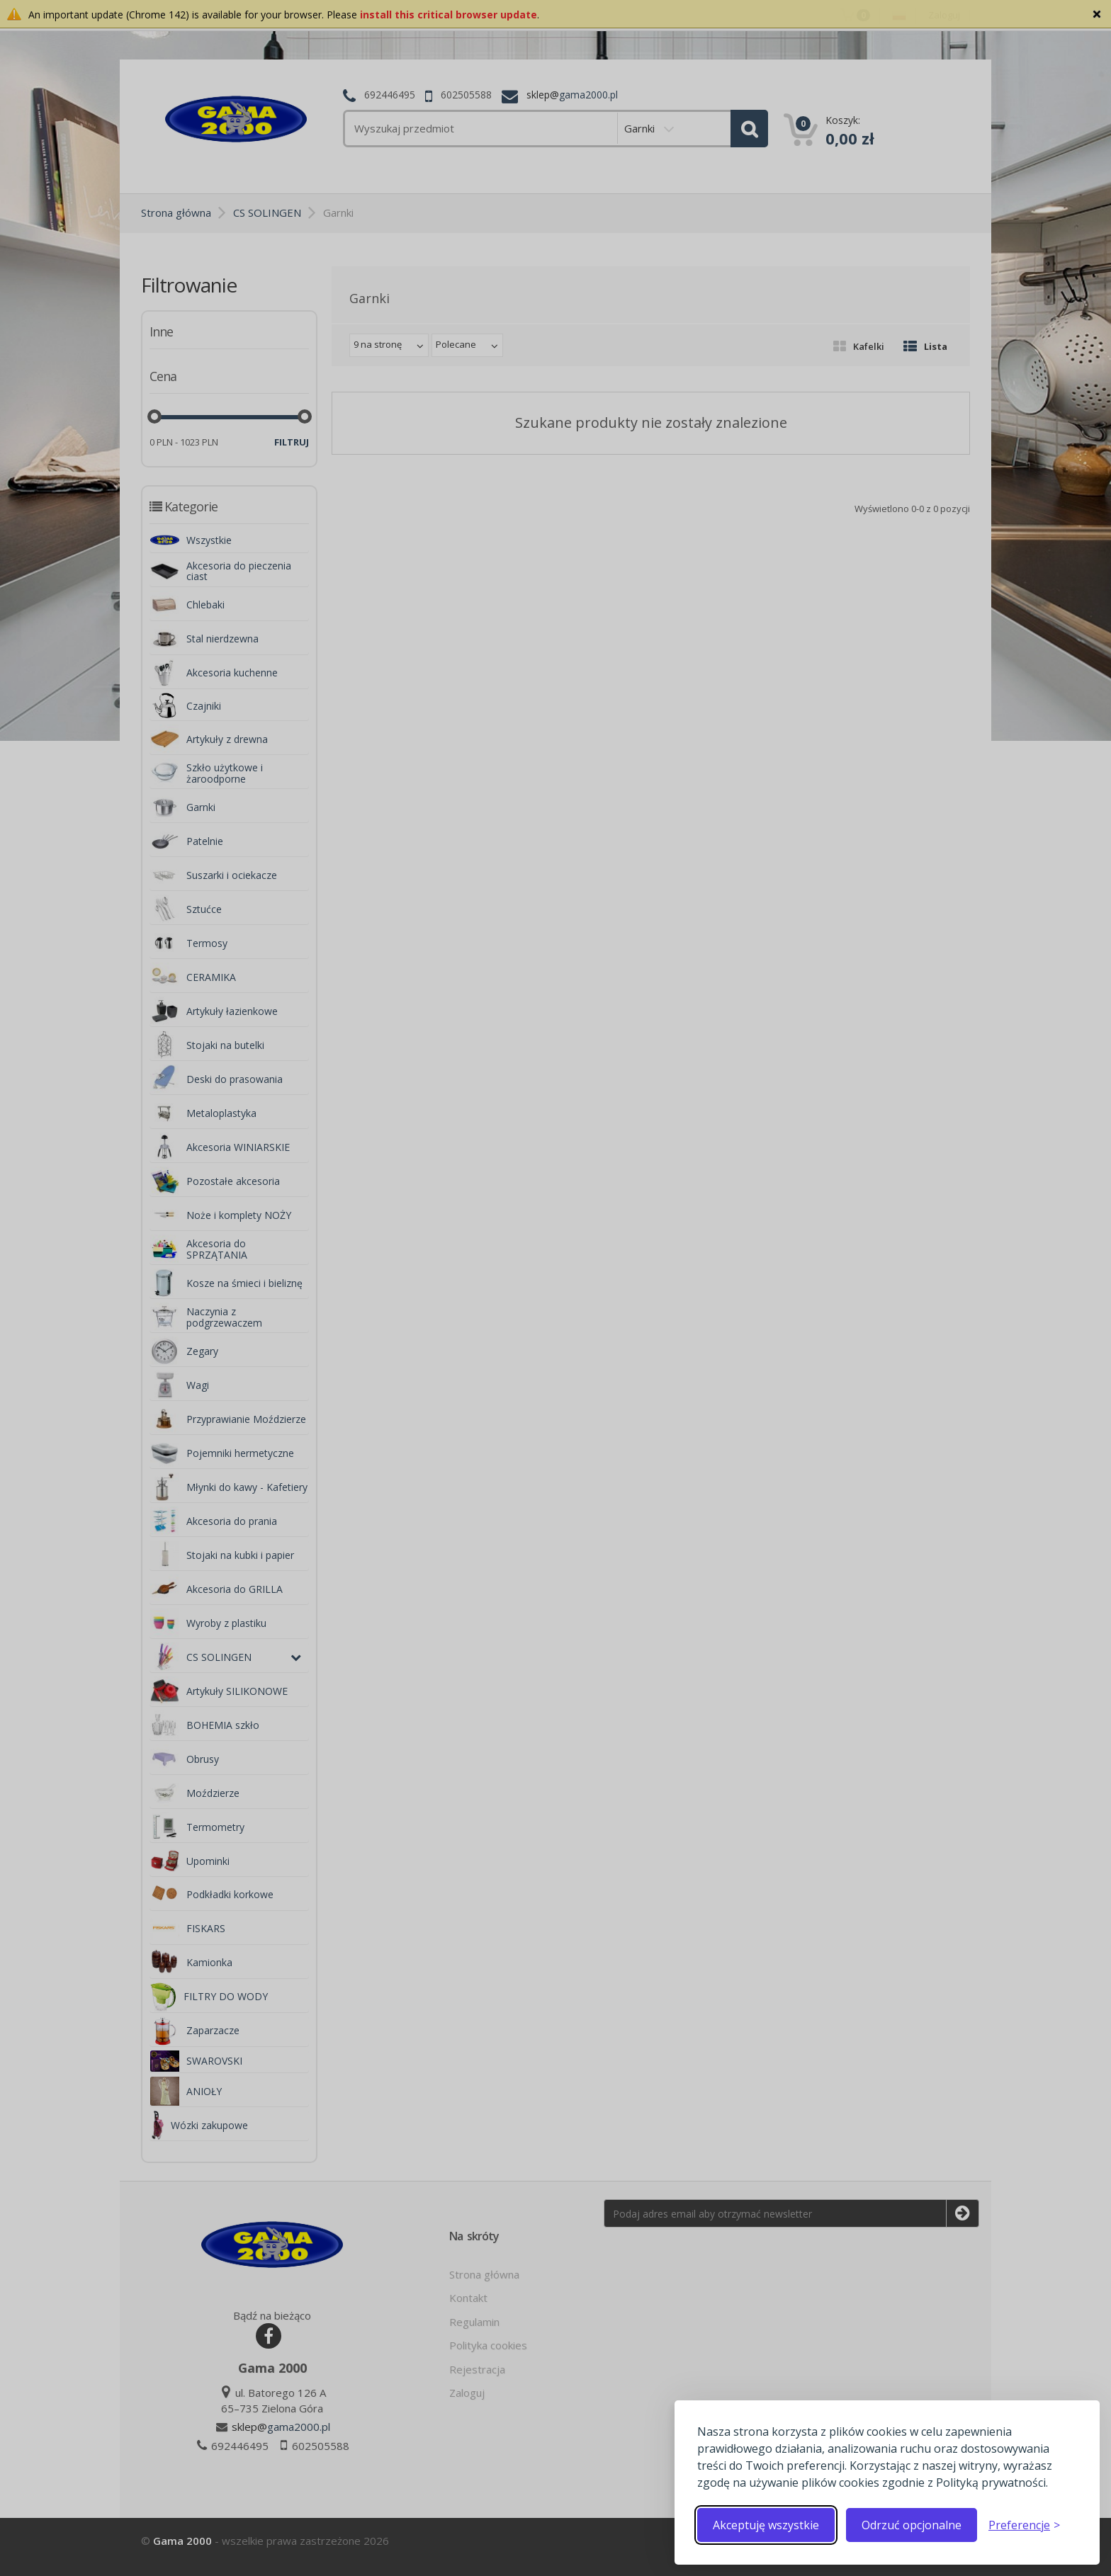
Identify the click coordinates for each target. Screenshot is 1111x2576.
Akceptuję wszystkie (766, 2525)
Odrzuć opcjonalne (911, 2525)
